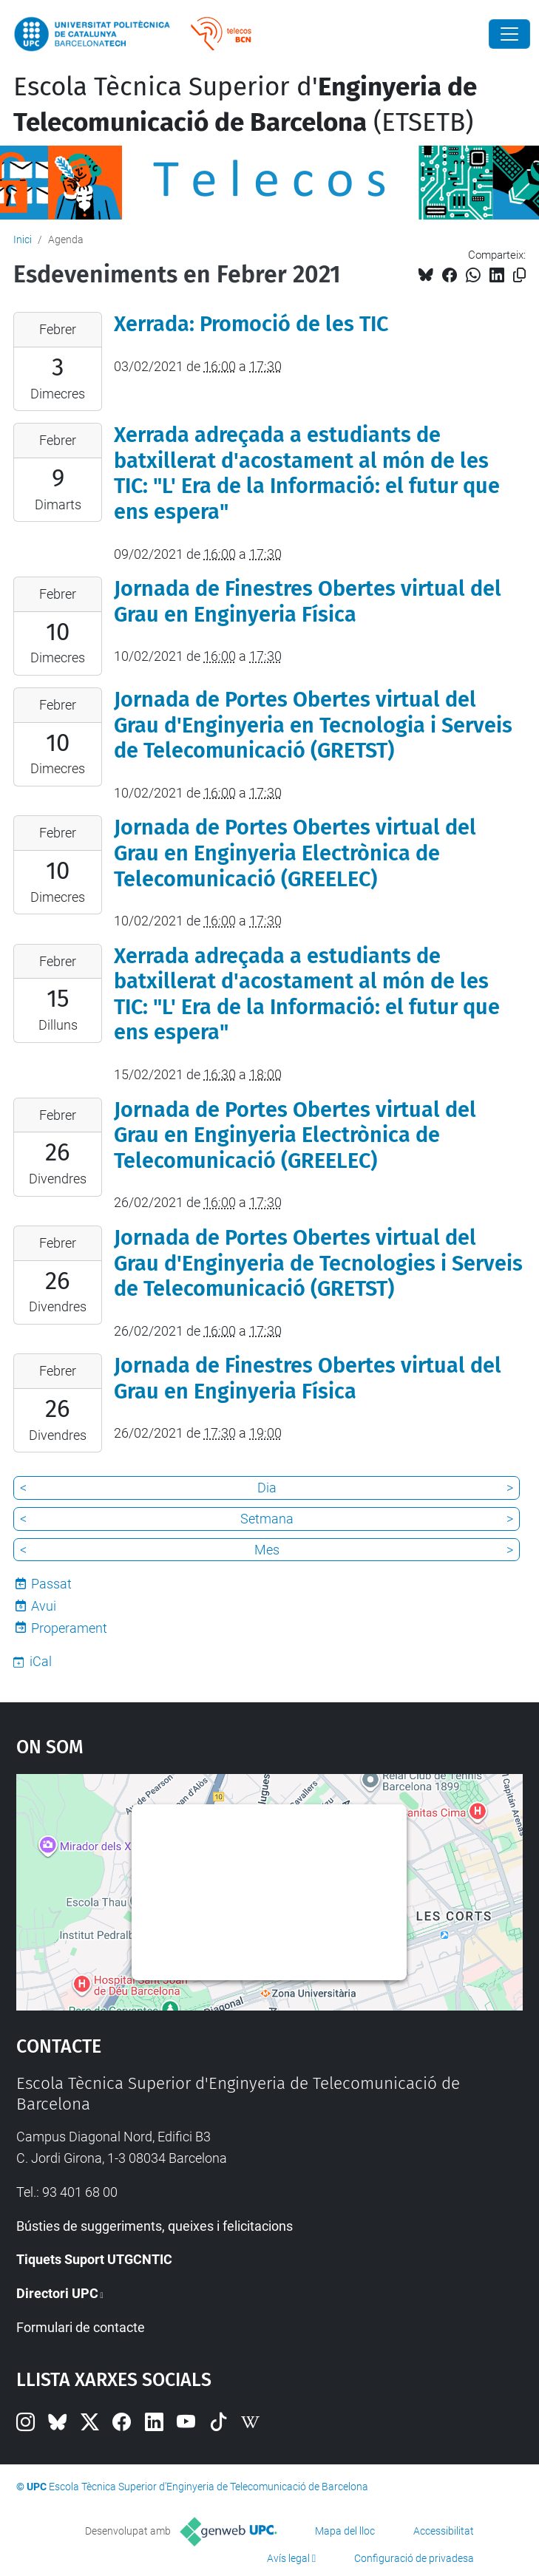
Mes (266, 1549)
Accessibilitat (443, 2531)
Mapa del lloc (345, 2531)
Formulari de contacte (80, 2327)
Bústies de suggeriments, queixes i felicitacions (154, 2226)
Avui (43, 1606)
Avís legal (288, 2558)
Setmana (267, 1518)
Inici (22, 239)
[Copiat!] (519, 275)
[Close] (509, 34)
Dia (267, 1487)
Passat (51, 1583)
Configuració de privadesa (414, 2558)
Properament (69, 1628)
